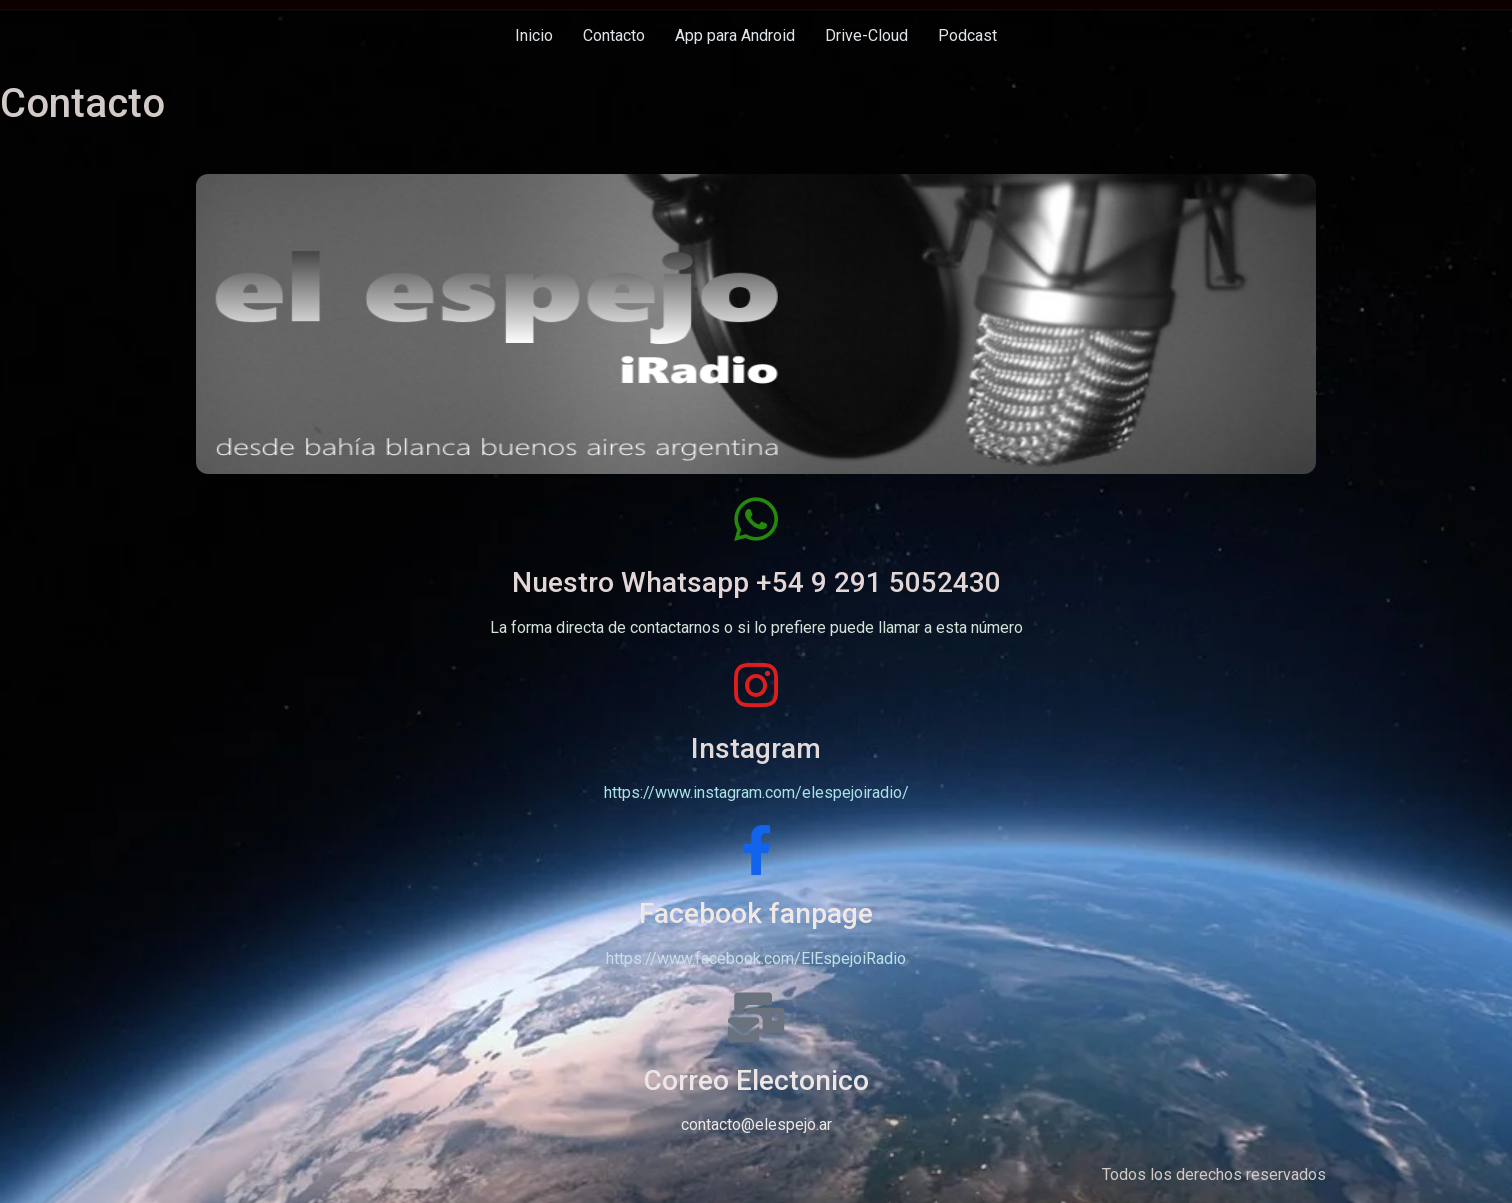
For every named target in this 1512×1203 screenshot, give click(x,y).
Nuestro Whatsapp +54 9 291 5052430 (756, 582)
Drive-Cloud (866, 35)
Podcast (967, 35)
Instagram (756, 748)
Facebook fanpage (756, 913)
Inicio (534, 35)
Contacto (614, 35)
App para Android (735, 35)
